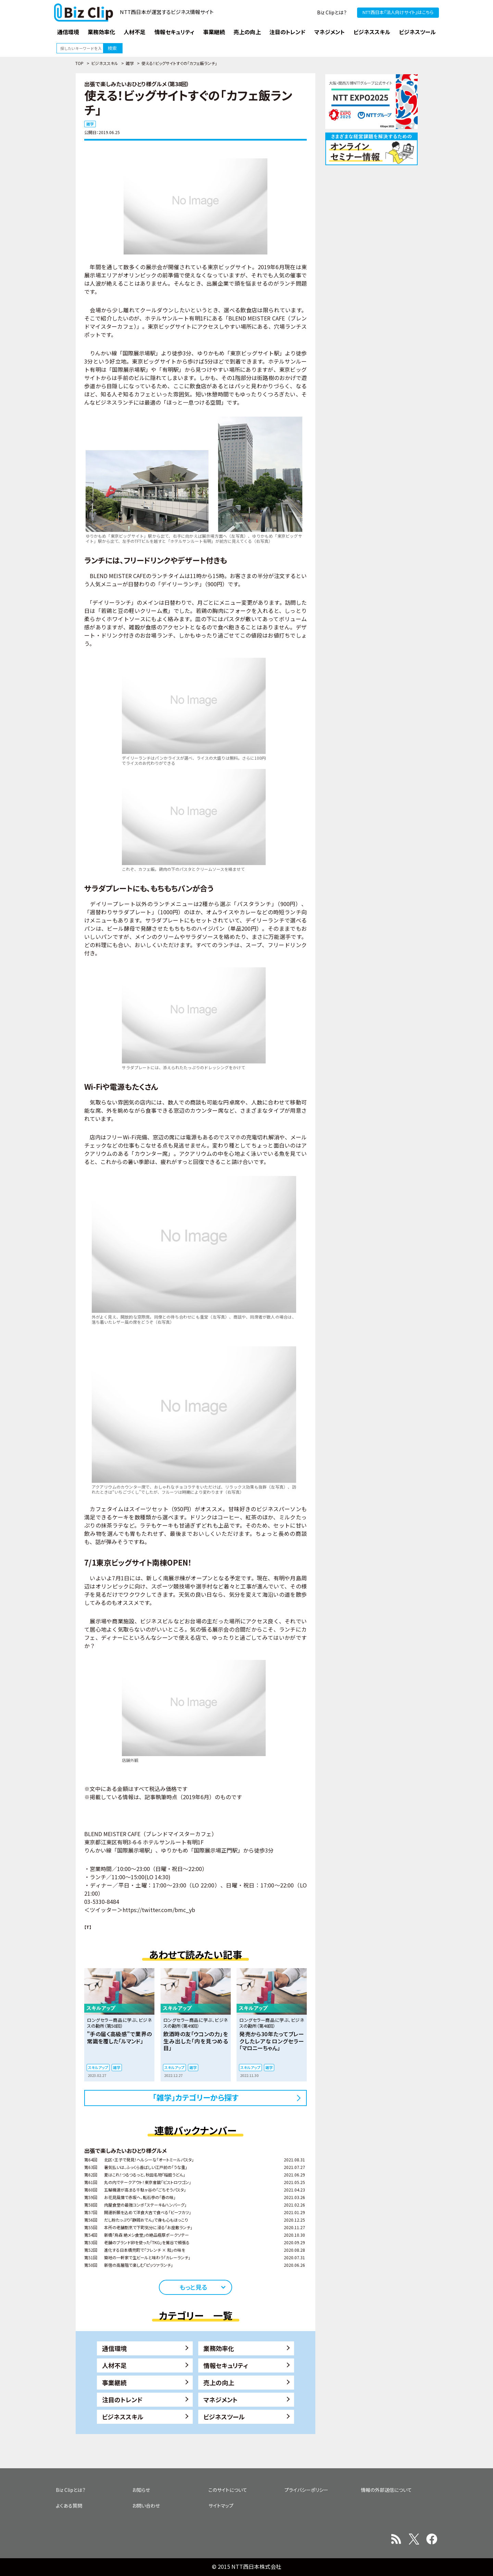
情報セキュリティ (225, 2365)
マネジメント (220, 2399)
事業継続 (114, 2382)
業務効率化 (218, 2348)
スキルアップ (98, 2067)
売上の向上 (218, 2382)
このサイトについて (227, 2489)
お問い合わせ (146, 2505)
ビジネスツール (224, 2416)
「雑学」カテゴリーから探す (196, 2097)
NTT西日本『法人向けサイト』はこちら (398, 12)
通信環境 (114, 2348)
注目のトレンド (122, 2399)
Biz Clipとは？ (332, 12)
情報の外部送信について (386, 2489)
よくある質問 (69, 2505)
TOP (79, 63)
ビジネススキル (104, 63)
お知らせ (141, 2489)
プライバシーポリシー (306, 2489)
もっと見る (193, 2287)
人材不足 (114, 2365)
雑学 (130, 63)
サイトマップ (220, 2505)
